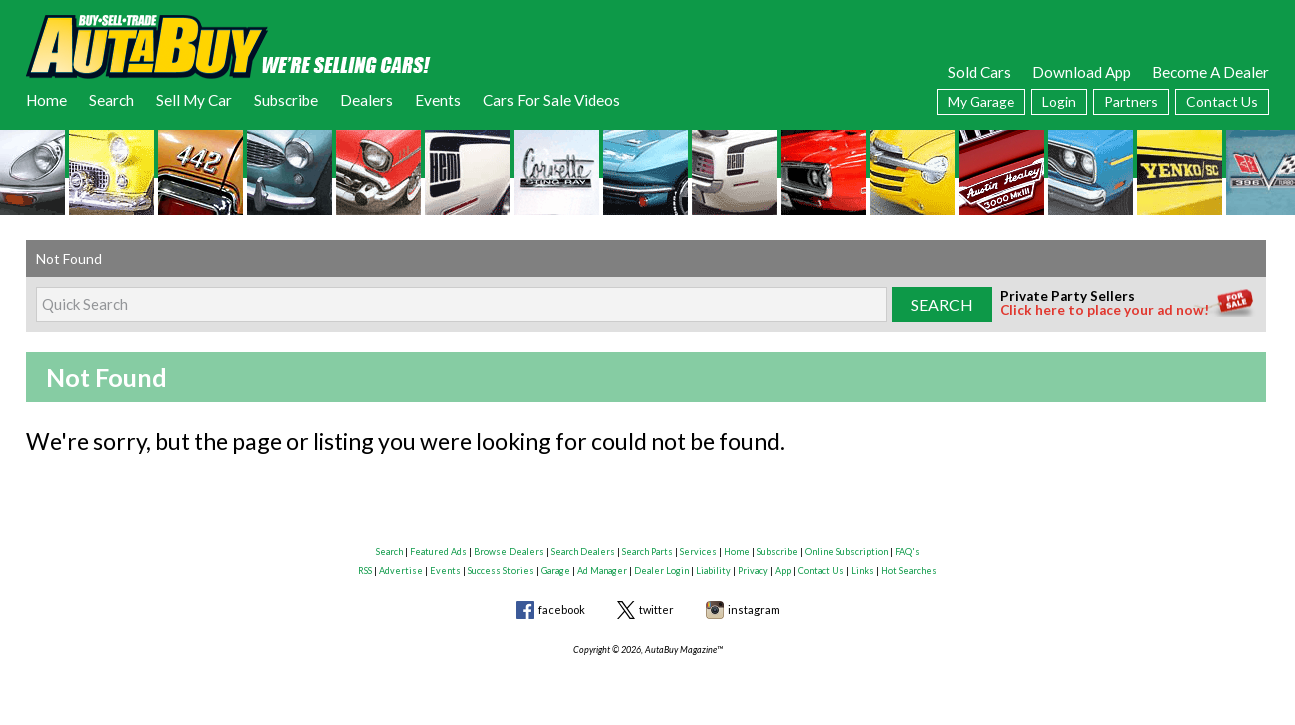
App (783, 570)
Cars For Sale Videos (551, 100)
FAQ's (907, 551)
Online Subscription (846, 551)
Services (698, 551)
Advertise (401, 570)
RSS (365, 570)
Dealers (366, 100)
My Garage (981, 101)
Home (46, 100)
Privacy (753, 570)
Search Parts (647, 551)
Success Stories (501, 570)
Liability (713, 570)
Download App (1081, 72)
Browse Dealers (509, 551)
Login (1059, 101)
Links (862, 570)
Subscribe (286, 100)
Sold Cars (979, 72)
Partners (1131, 101)
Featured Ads (438, 551)
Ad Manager (602, 570)
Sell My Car (194, 100)
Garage (555, 570)
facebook (561, 609)
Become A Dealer (1210, 72)
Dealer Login (661, 570)
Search (111, 100)
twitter (656, 609)
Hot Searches (909, 570)
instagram (754, 609)
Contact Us (1222, 101)
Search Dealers (583, 551)
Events (438, 100)
